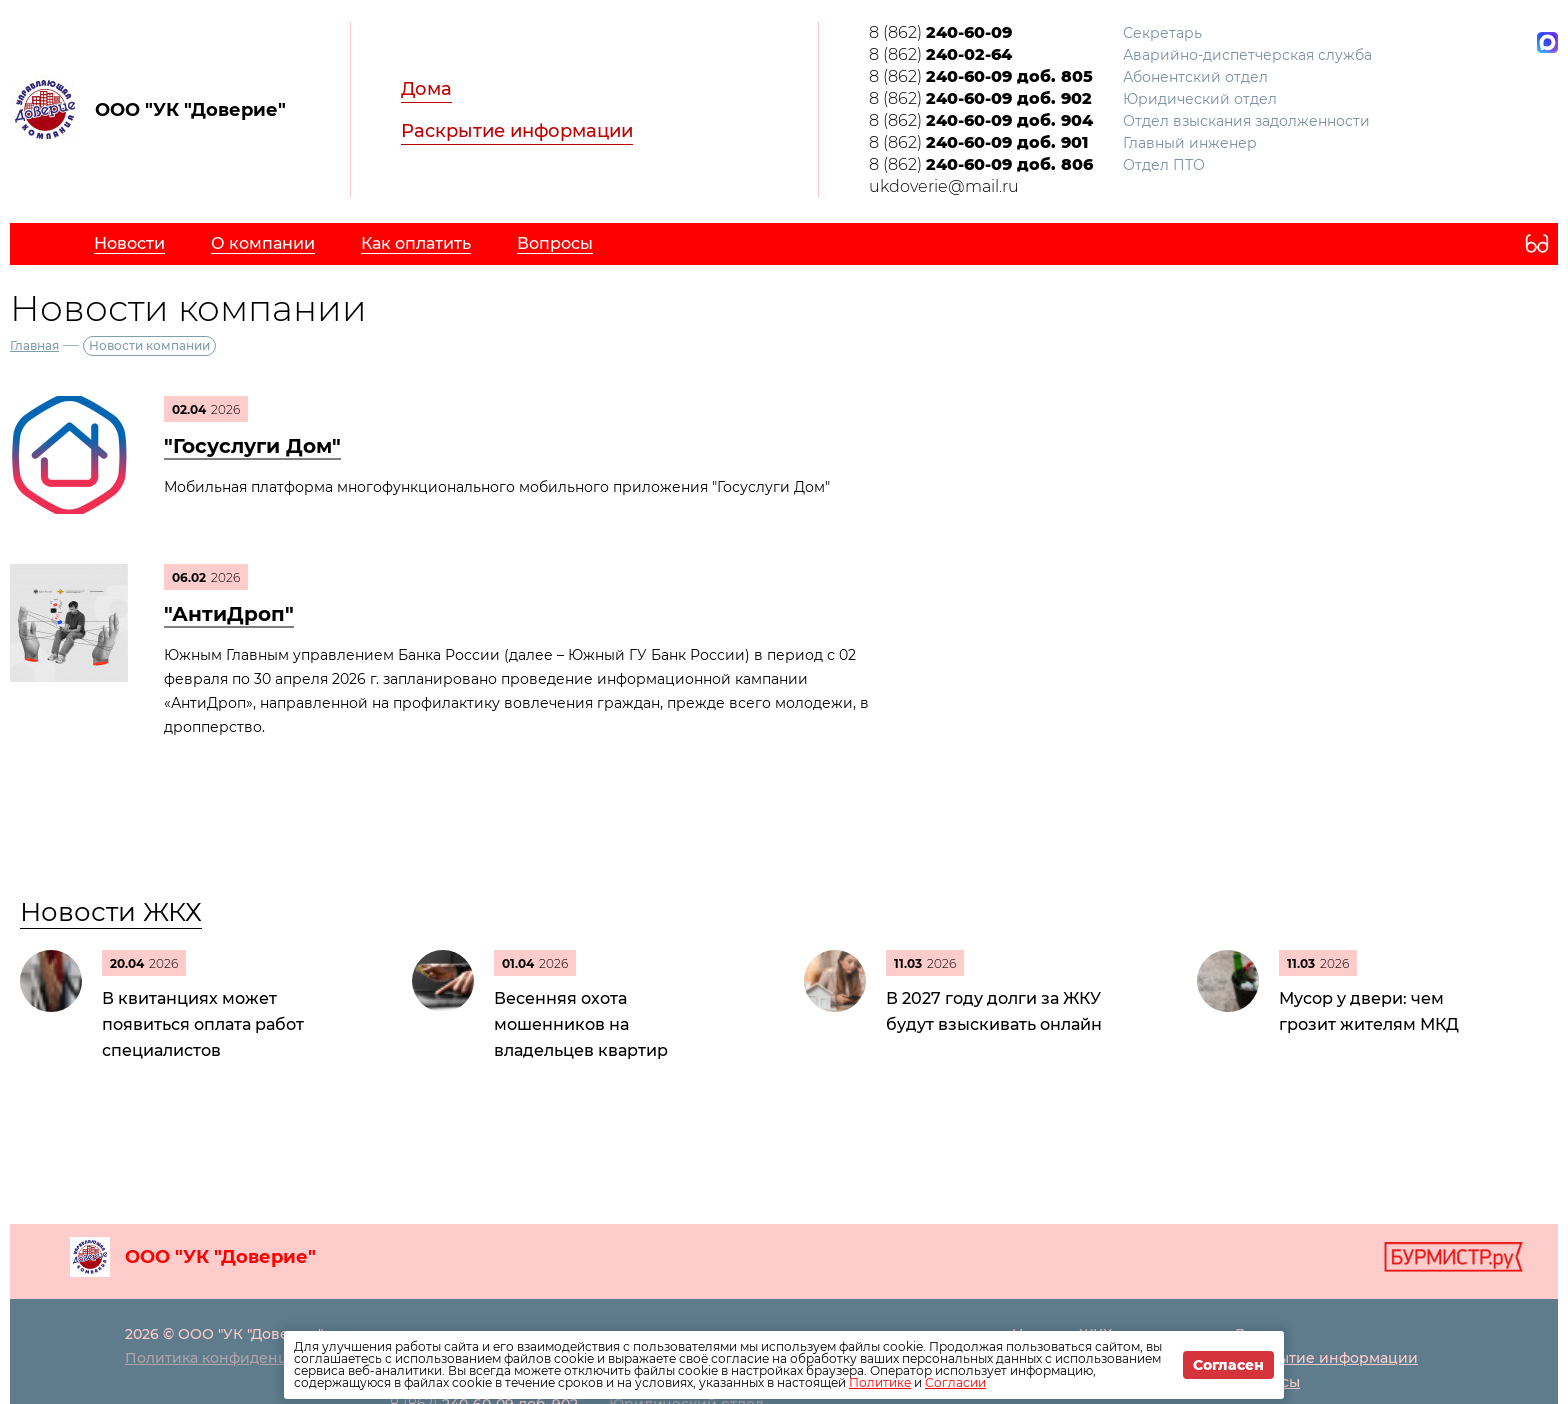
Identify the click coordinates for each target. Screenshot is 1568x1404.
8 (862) (940, 32)
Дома (426, 89)
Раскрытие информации (517, 131)
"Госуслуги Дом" (252, 446)
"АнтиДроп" (229, 614)
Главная (34, 345)
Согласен (1228, 1365)
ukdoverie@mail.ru (944, 186)
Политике (880, 1382)
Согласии (955, 1382)
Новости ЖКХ (111, 912)
